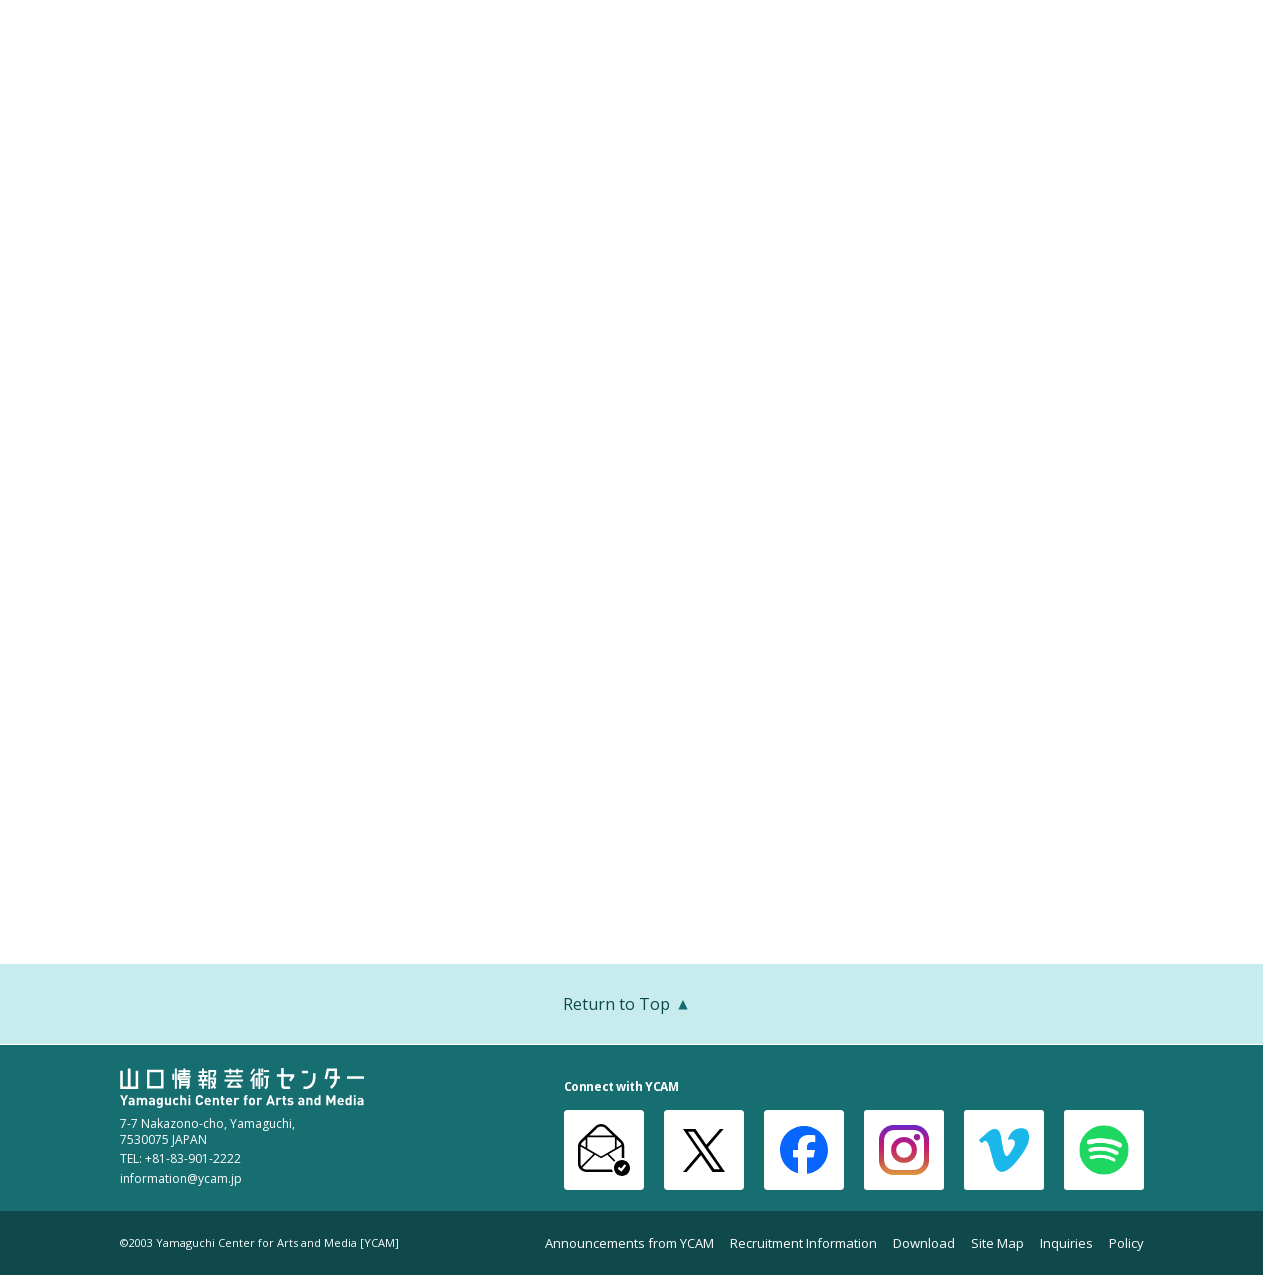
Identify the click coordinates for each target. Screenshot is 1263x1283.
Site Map (997, 1243)
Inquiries (1066, 1243)
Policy (1126, 1243)
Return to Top (631, 1006)
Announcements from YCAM (629, 1243)
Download (924, 1243)
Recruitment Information (803, 1243)
